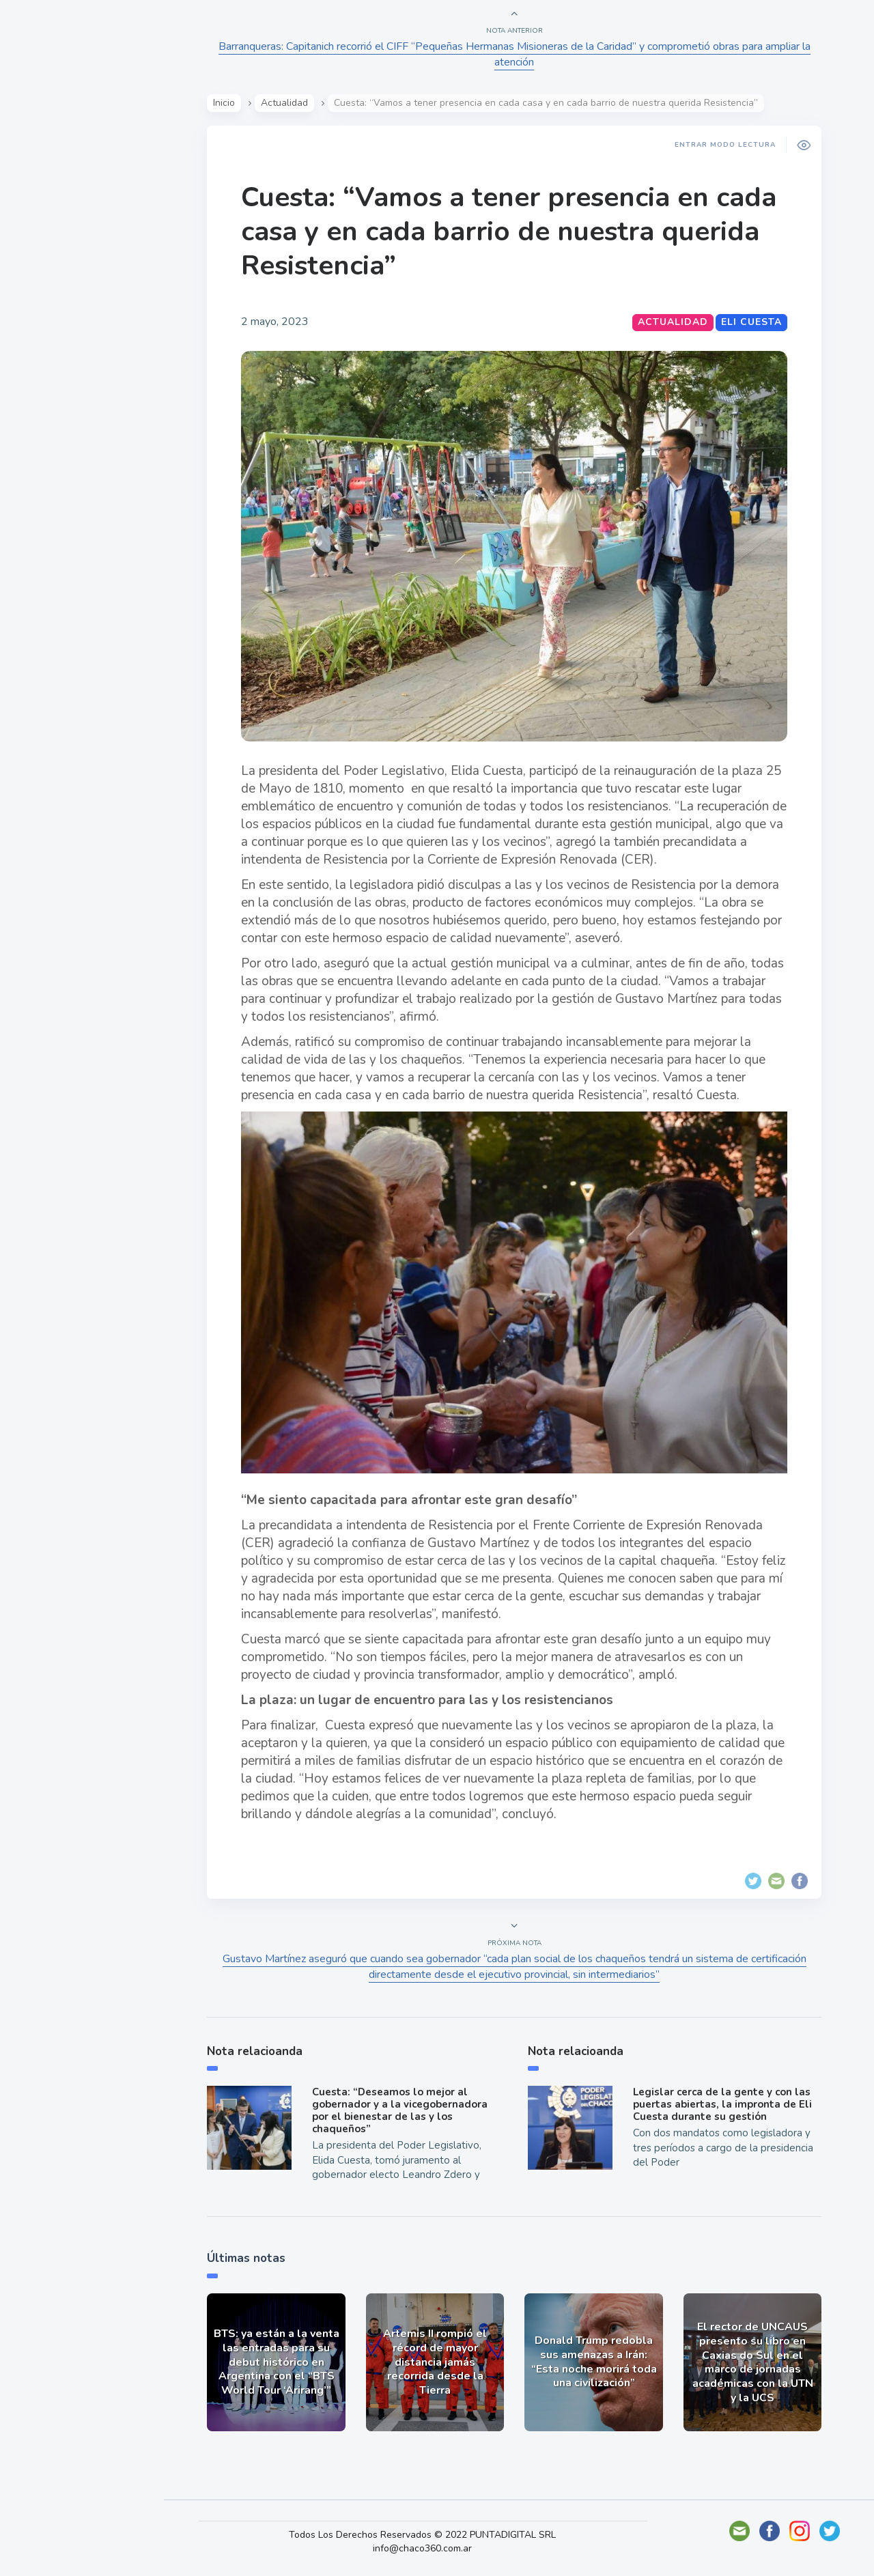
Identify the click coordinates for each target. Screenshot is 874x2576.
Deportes (54, 340)
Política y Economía (82, 244)
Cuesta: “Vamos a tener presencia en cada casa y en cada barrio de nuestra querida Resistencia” (513, 231)
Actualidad (58, 180)
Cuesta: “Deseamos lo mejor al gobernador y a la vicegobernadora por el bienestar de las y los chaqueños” (404, 2110)
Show (43, 212)
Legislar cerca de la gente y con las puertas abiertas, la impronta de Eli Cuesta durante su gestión (726, 2104)
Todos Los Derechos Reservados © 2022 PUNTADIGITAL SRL (435, 2534)
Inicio (229, 102)
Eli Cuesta (756, 321)
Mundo (47, 276)
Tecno (44, 308)
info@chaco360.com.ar (435, 2548)
